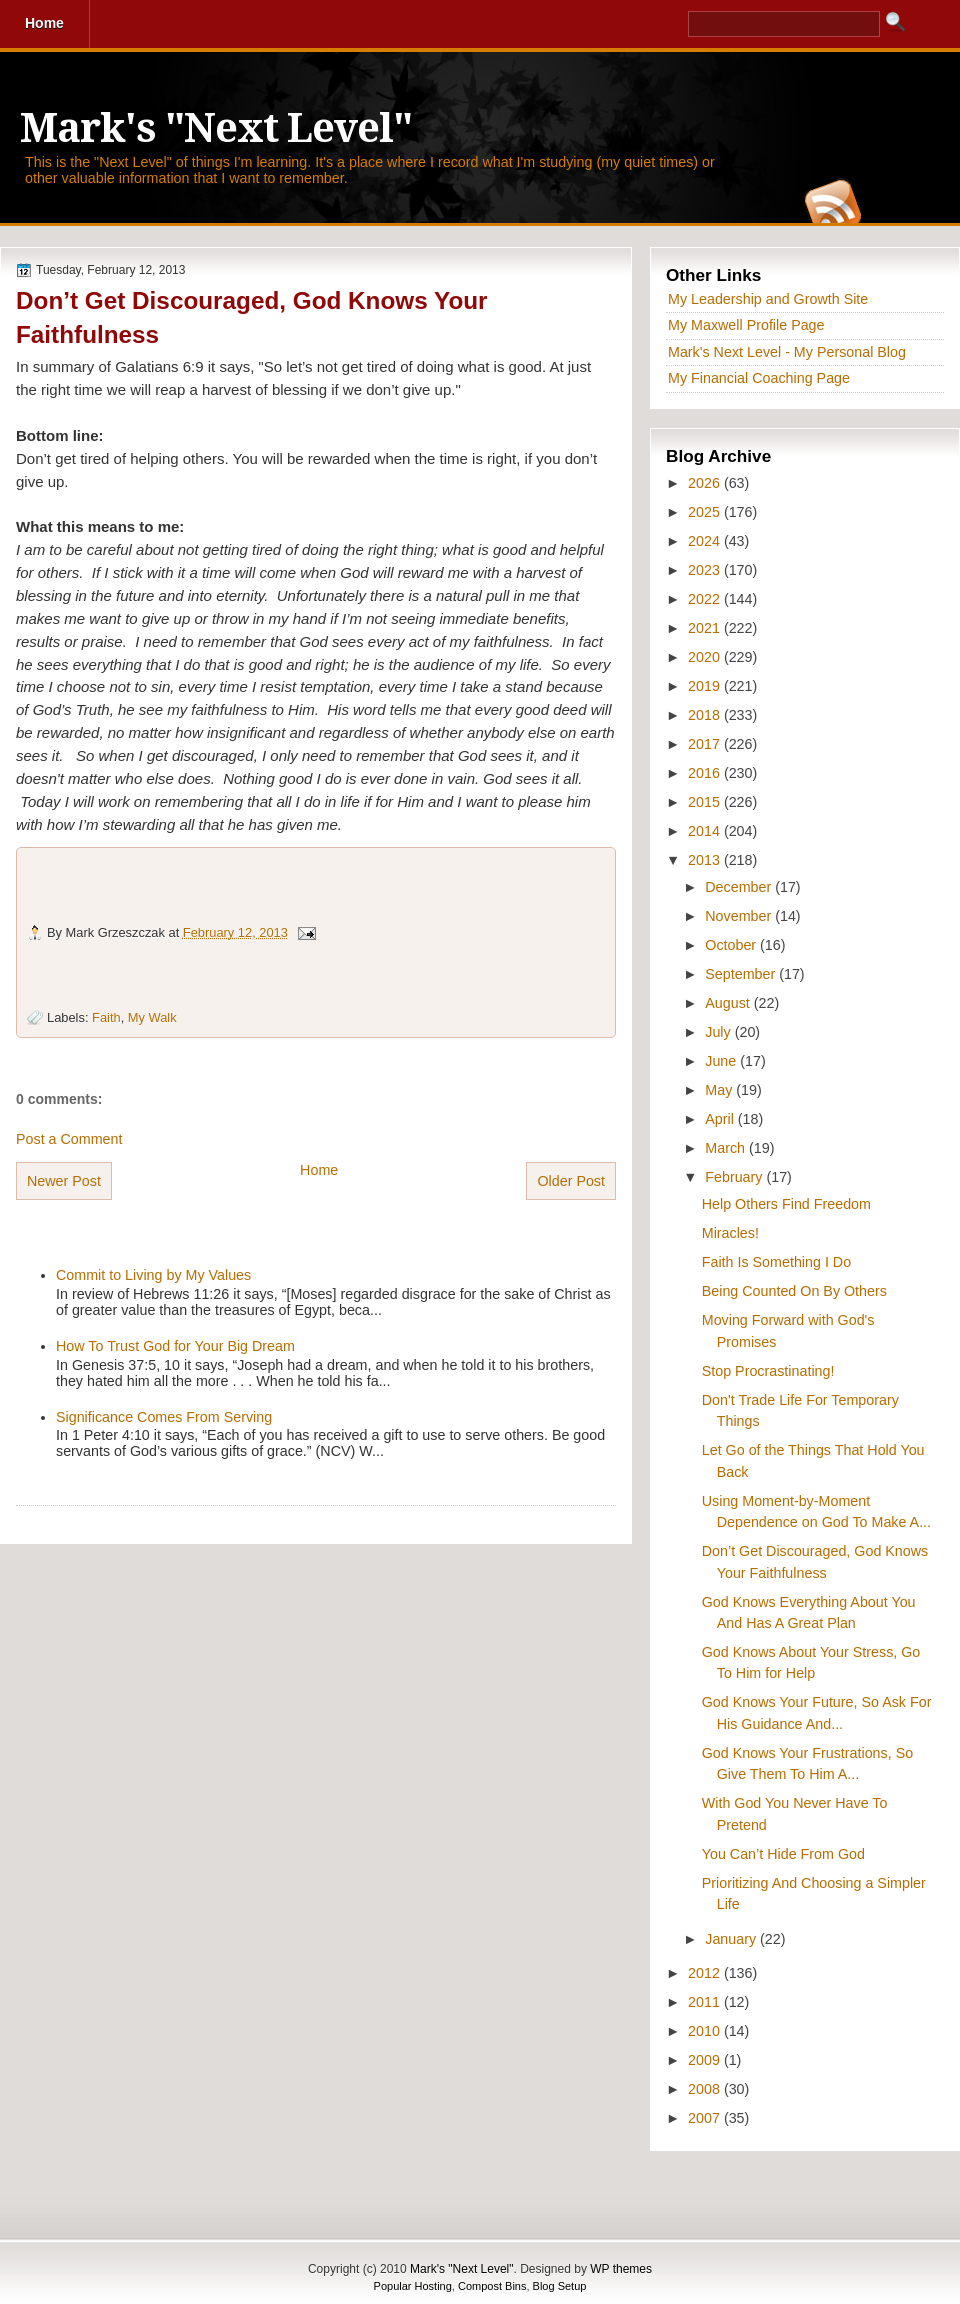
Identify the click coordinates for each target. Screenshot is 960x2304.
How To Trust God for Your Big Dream (175, 1346)
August (729, 1003)
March (727, 1148)
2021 (706, 628)
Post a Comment (69, 1139)
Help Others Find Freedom (786, 1204)
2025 (706, 512)
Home (319, 1170)
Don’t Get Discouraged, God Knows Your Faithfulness (252, 317)
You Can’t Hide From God (783, 1854)
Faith (106, 1017)
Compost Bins (492, 2286)
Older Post (571, 1181)
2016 (706, 773)
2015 (706, 802)
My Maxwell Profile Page (746, 325)
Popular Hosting (413, 2286)
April (721, 1119)
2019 (706, 686)
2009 (706, 2060)
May (720, 1090)
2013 (706, 860)
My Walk (152, 1017)
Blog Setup (560, 2286)
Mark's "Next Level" (216, 128)
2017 (706, 744)
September (742, 974)
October (732, 945)
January (732, 1939)
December (740, 887)
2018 (706, 715)
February (735, 1177)
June (722, 1061)
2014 (706, 831)
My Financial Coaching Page (759, 378)
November (740, 916)
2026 (706, 483)
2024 (706, 541)
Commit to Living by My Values (153, 1275)
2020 (706, 657)
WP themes (621, 2269)
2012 (706, 1973)
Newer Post (64, 1181)
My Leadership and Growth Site (768, 299)
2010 (706, 2031)
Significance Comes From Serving (164, 1417)
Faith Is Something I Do (776, 1262)
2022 (706, 599)
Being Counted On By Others (794, 1291)
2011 (706, 2002)
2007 (706, 2118)
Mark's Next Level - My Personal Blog (787, 352)
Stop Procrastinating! (768, 1371)
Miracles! (730, 1233)
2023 (706, 570)
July (719, 1032)
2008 (706, 2089)
